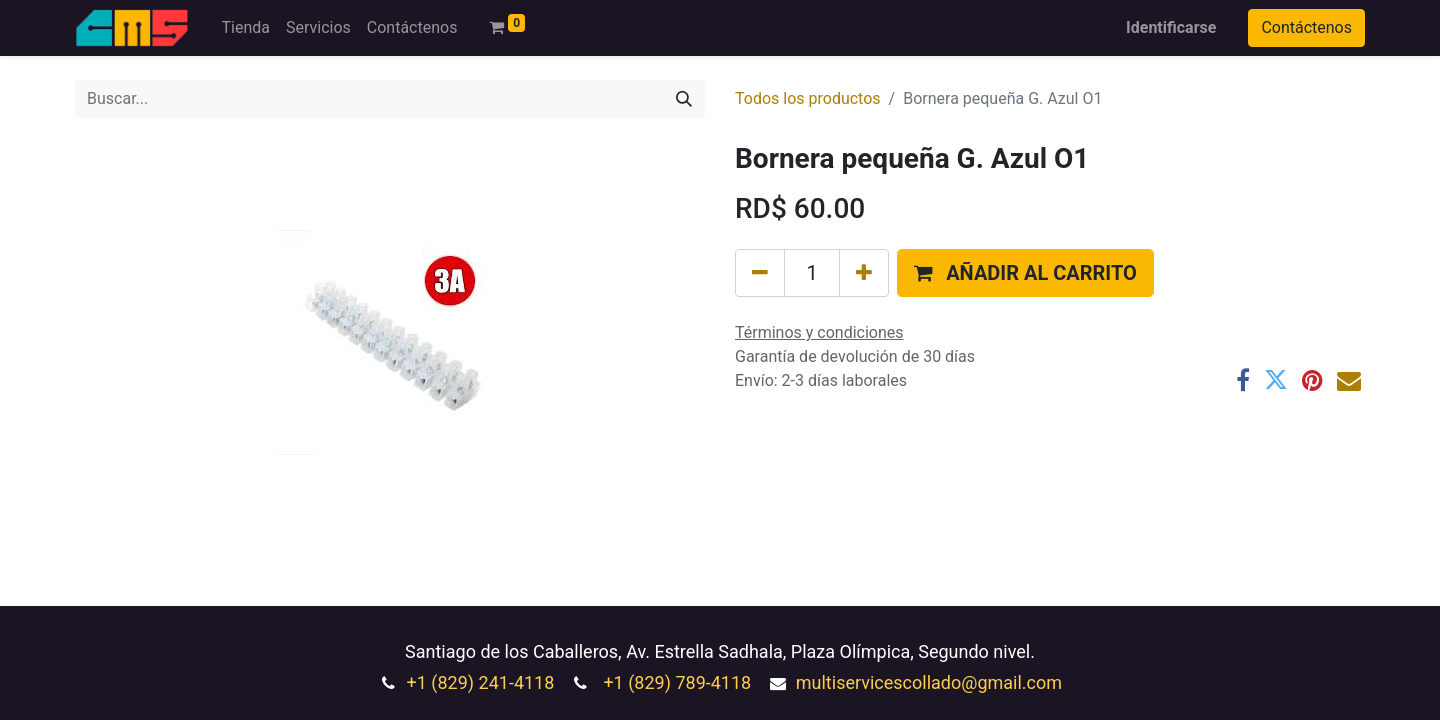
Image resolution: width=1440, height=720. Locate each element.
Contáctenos (1306, 27)
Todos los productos (808, 98)
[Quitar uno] (760, 273)
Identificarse (1171, 27)
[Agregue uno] (864, 273)
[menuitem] (245, 28)
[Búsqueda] (684, 99)
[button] (1025, 273)
